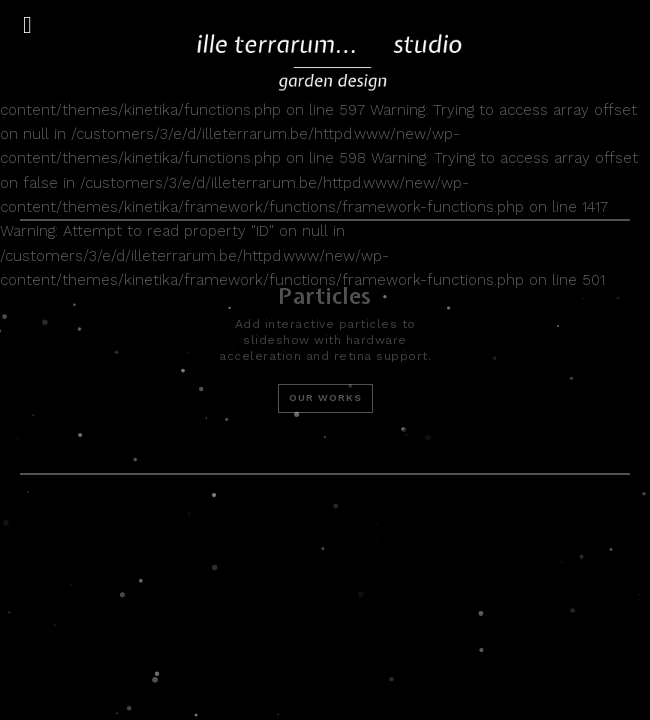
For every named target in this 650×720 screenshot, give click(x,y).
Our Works (325, 397)
